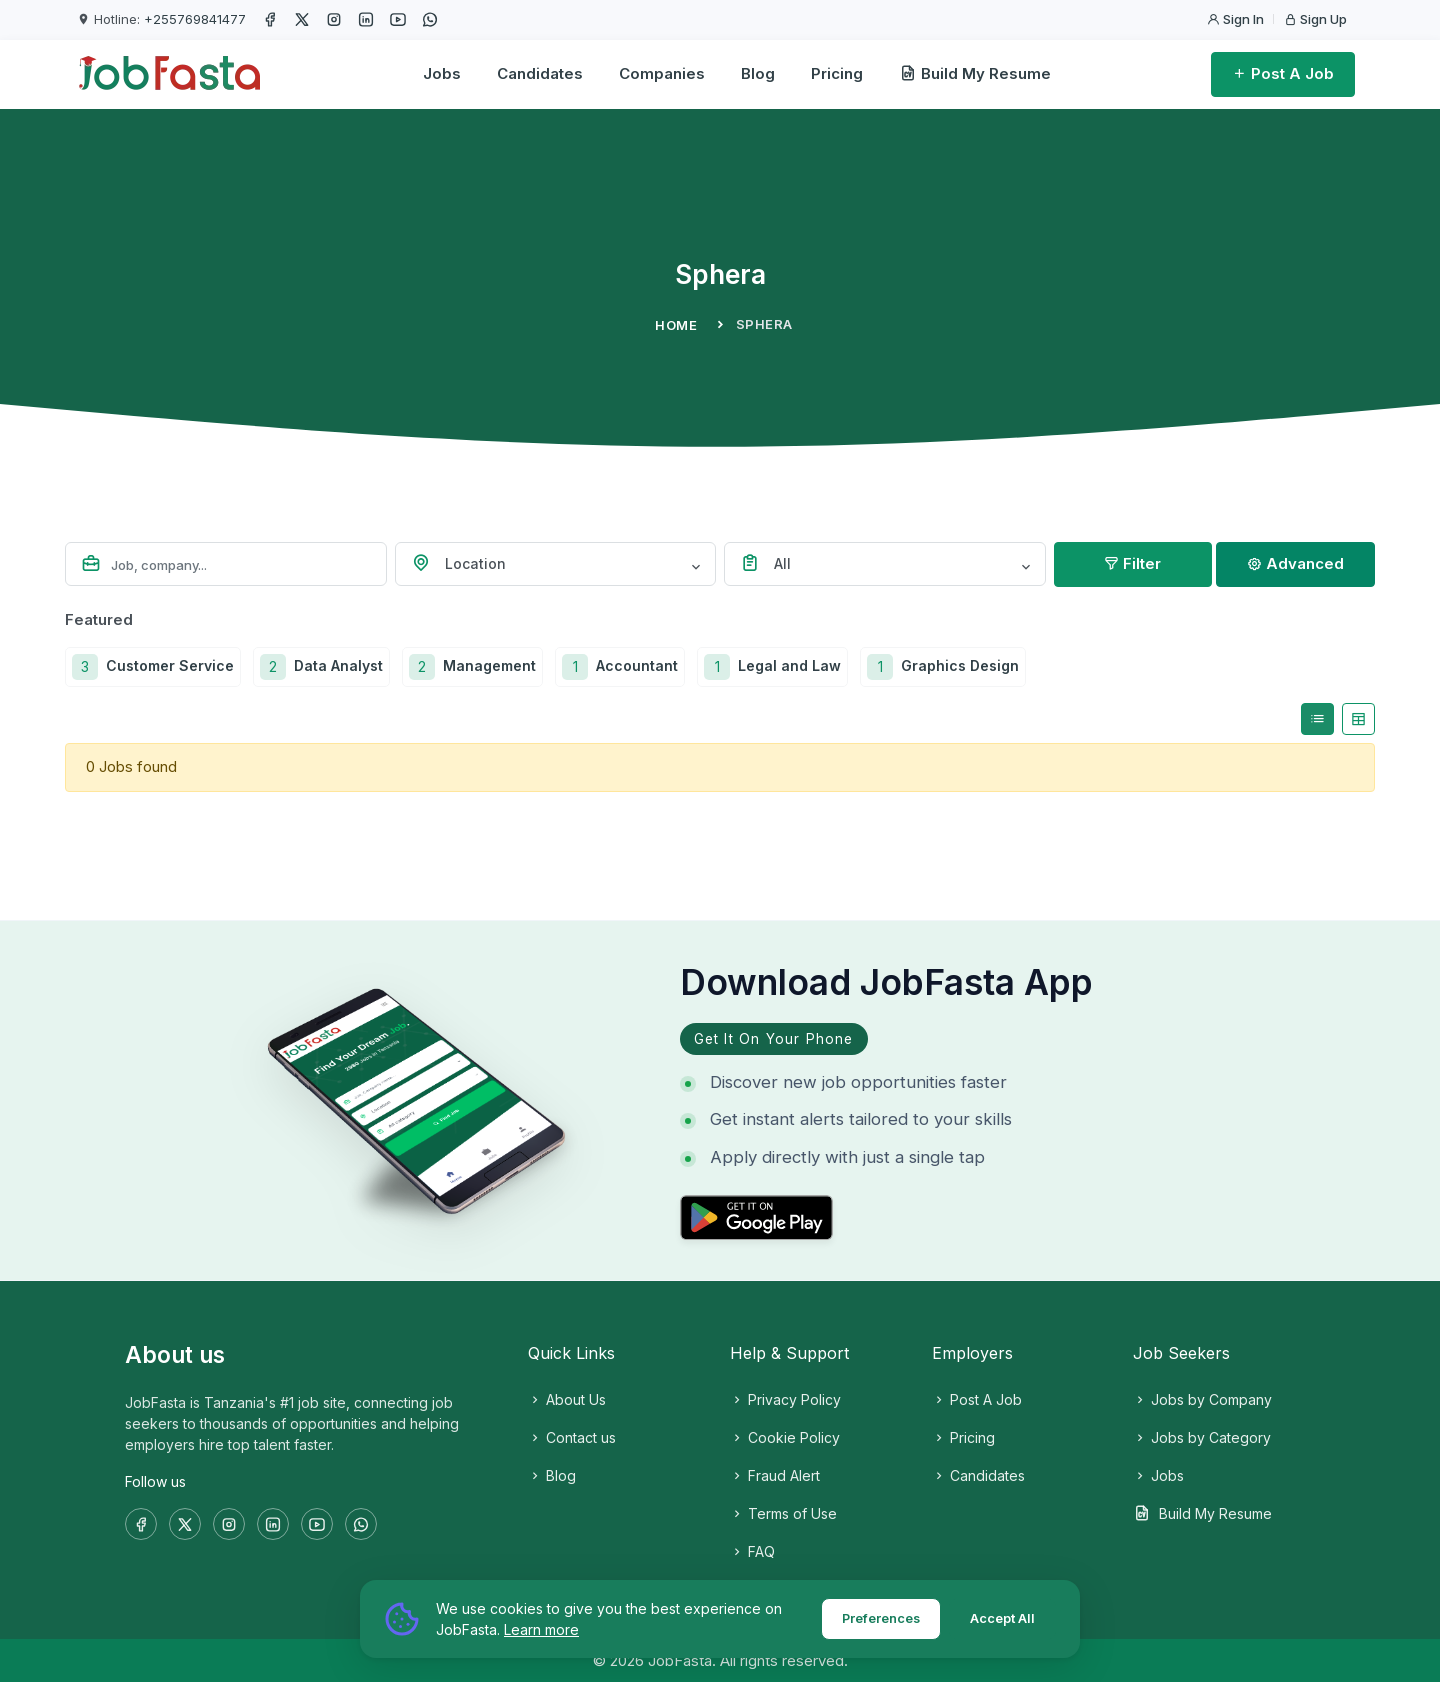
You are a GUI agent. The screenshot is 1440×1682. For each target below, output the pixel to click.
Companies (662, 73)
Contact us (572, 1437)
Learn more (541, 1629)
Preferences (877, 1618)
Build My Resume (975, 73)
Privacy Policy (785, 1399)
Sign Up (1315, 19)
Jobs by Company (1202, 1399)
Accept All (1001, 1618)
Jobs (442, 73)
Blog (758, 73)
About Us (567, 1399)
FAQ (752, 1551)
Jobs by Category (1202, 1437)
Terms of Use (783, 1513)
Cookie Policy (785, 1437)
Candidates (540, 73)
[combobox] (556, 564)
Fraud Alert (775, 1475)
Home (676, 325)
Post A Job (1283, 73)
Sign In (1235, 19)
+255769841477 (195, 19)
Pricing (837, 73)
